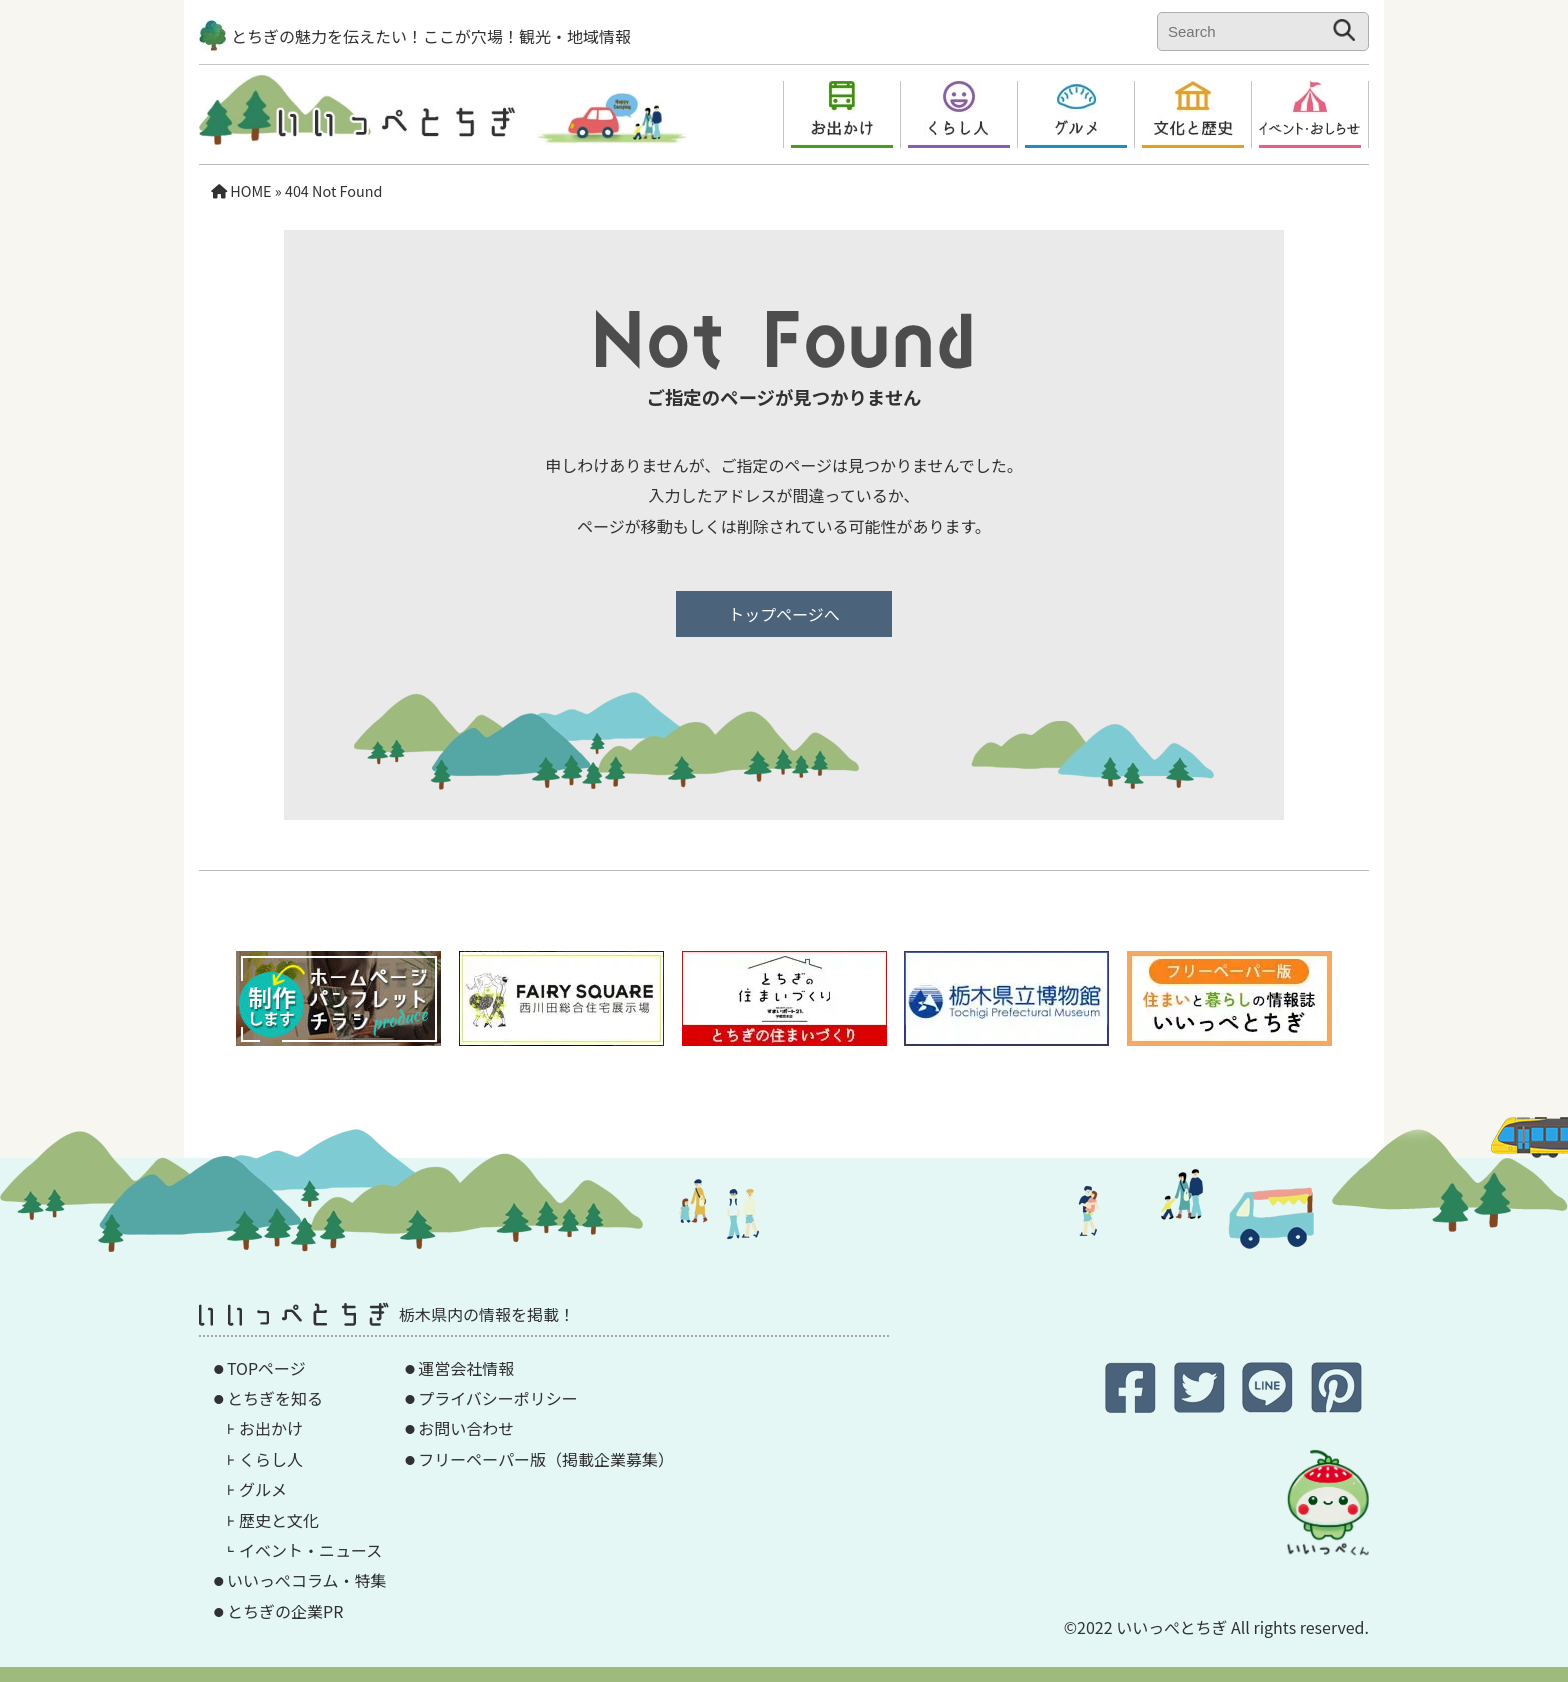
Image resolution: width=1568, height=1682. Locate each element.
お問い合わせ (466, 1428)
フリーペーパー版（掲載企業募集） (546, 1459)
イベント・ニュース (310, 1550)
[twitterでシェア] (1201, 1404)
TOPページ (266, 1368)
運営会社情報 (466, 1368)
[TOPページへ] (357, 129)
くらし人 (271, 1459)
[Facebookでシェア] (1132, 1404)
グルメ (263, 1489)
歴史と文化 (279, 1520)
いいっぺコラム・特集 (307, 1580)
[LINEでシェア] (1269, 1404)
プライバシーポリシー (498, 1398)
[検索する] (1344, 30)
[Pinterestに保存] (1336, 1404)
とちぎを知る (275, 1398)
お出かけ (271, 1428)
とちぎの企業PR (285, 1611)
